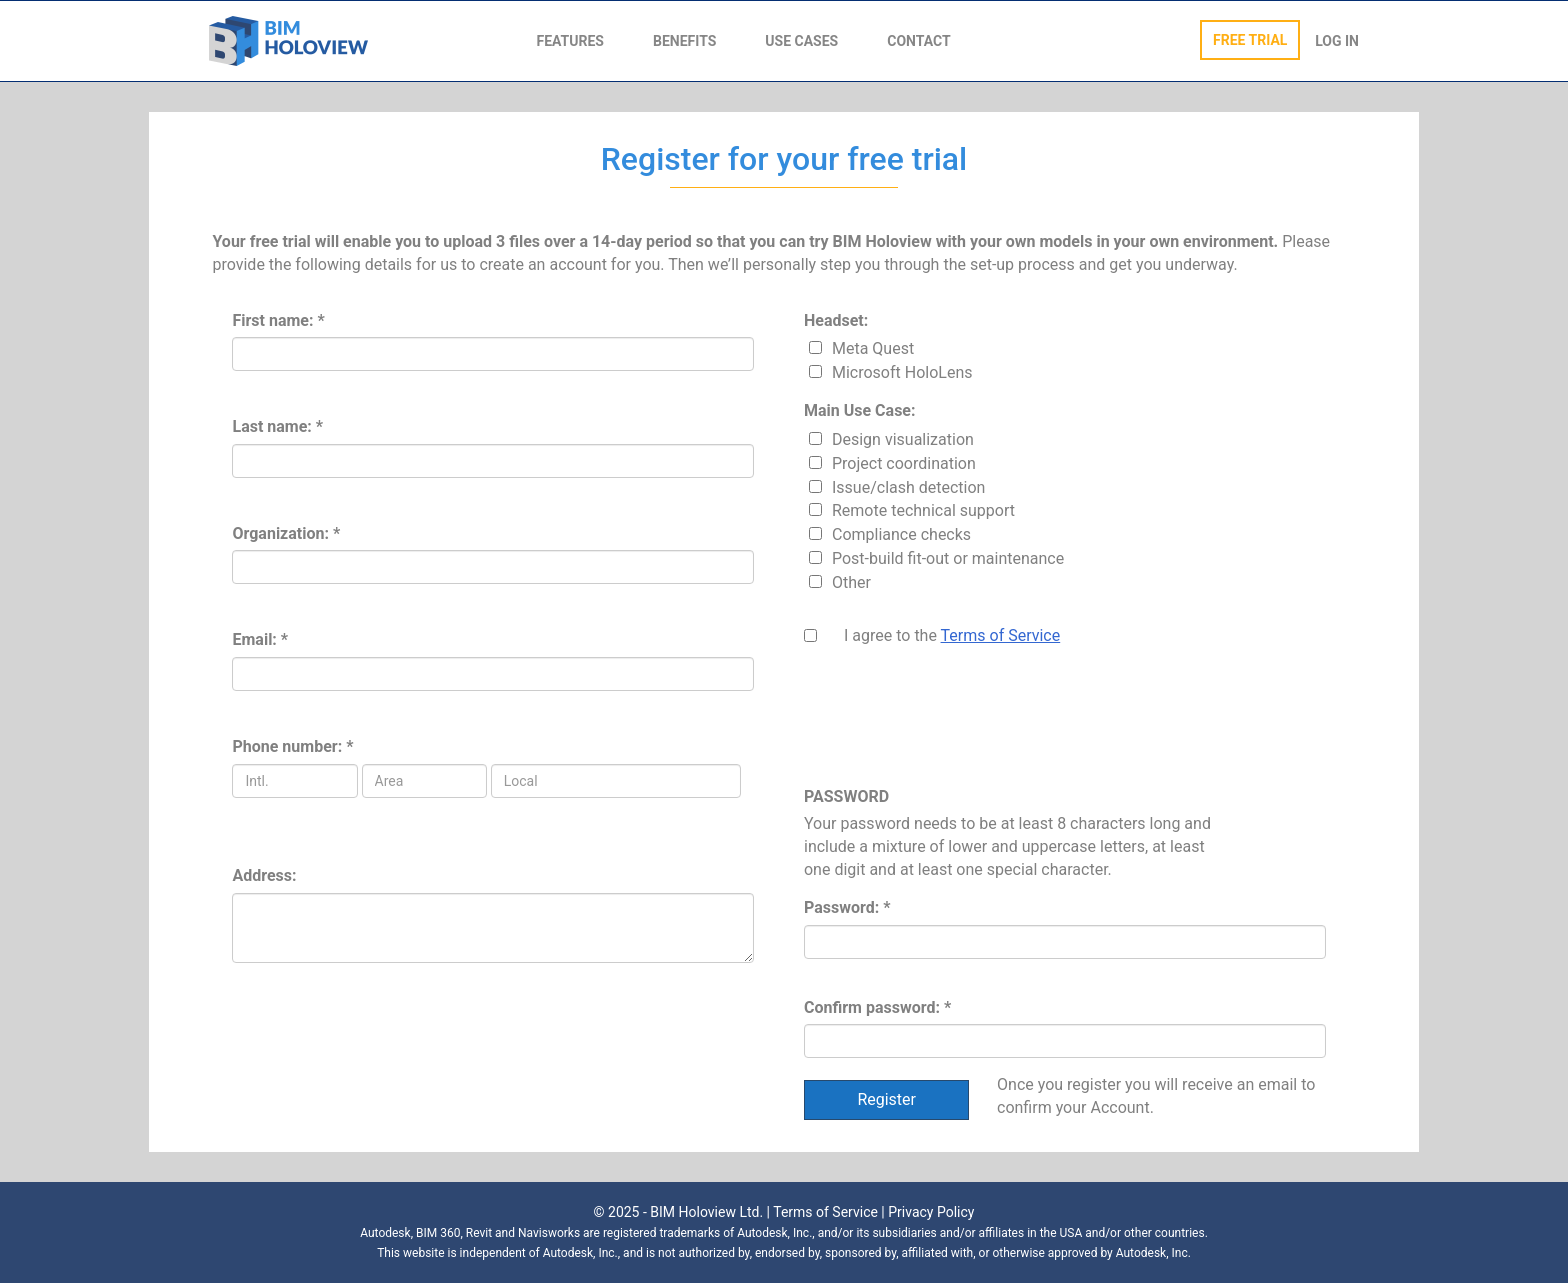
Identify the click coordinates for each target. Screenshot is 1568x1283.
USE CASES (801, 41)
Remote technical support (923, 510)
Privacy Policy (931, 1212)
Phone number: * (292, 746)
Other (851, 582)
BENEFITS (684, 41)
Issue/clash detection (908, 487)
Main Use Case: (860, 410)
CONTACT (918, 41)
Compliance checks (901, 534)
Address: (264, 875)
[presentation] (956, 725)
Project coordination (904, 463)
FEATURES (571, 41)
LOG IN (1337, 41)
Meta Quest (873, 348)
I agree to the (952, 635)
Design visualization (903, 439)
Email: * (260, 639)
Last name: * (277, 426)
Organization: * (286, 533)
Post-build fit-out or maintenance (948, 558)
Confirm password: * (877, 1007)
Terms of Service (1001, 635)
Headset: (836, 320)
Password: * (847, 907)
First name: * (278, 320)
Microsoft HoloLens (902, 372)
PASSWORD (846, 796)
